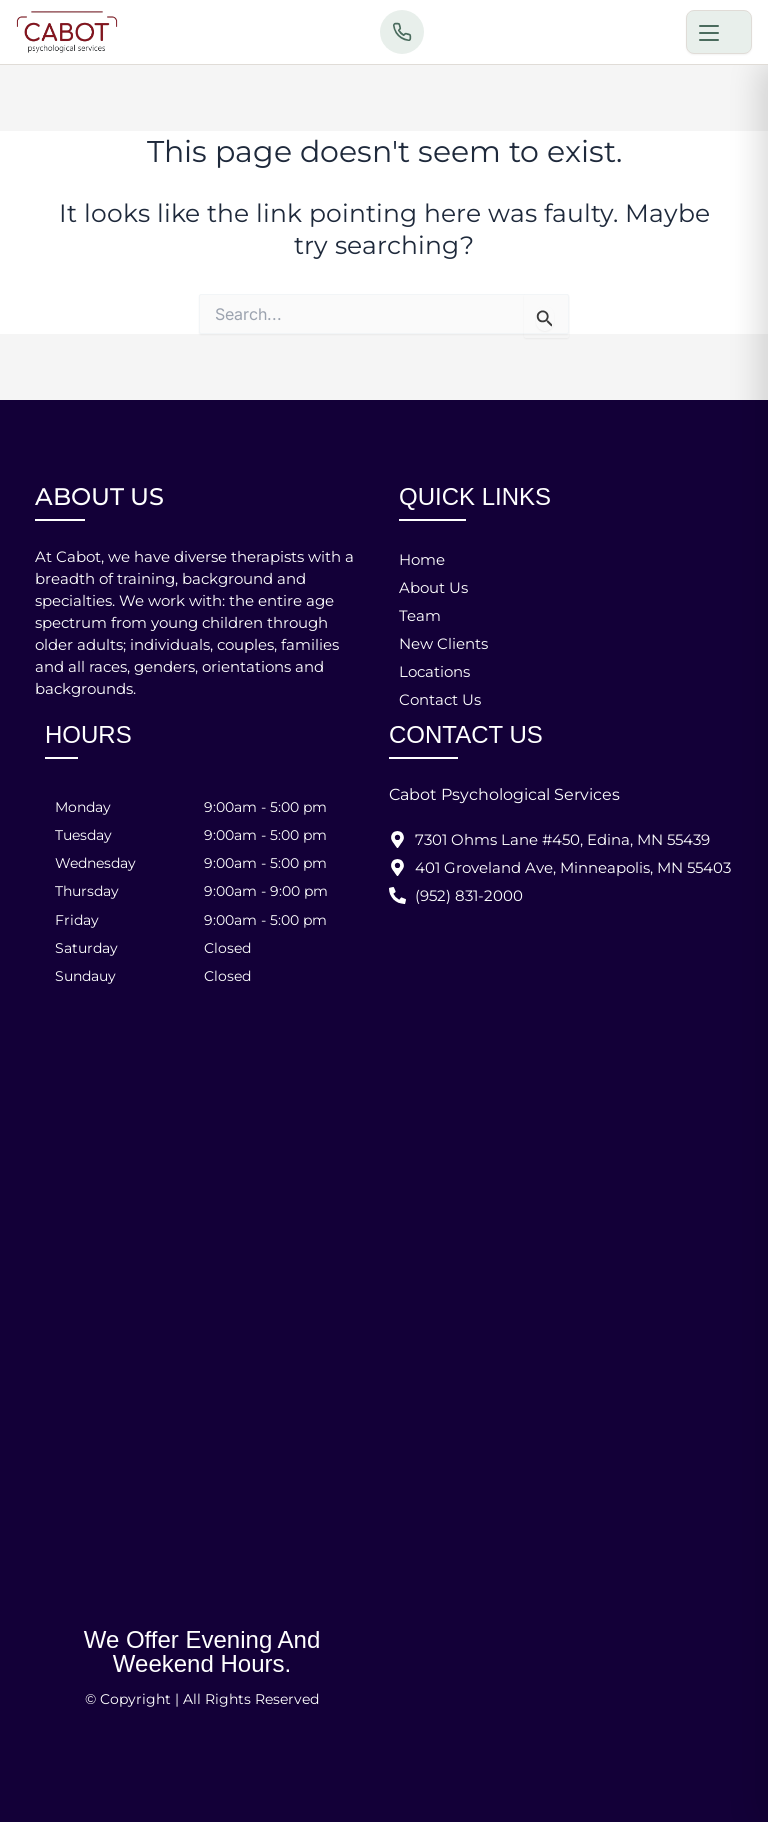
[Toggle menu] (719, 32)
